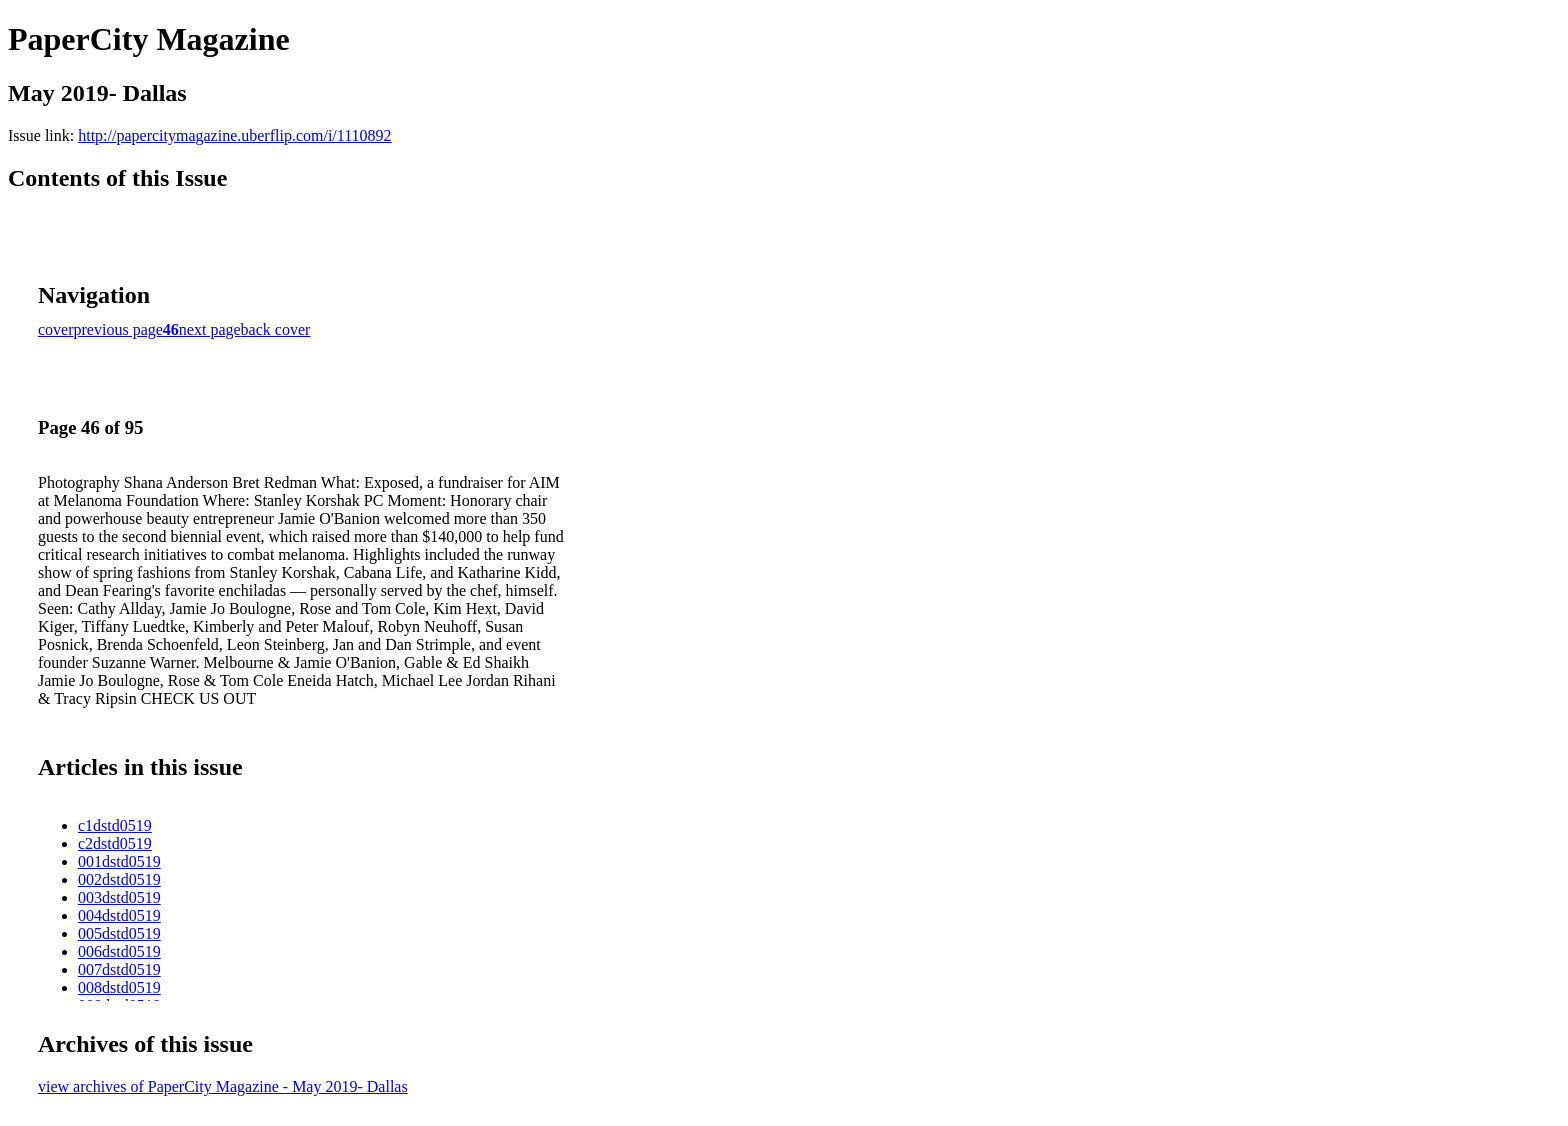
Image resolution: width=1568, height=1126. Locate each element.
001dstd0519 (119, 861)
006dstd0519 (119, 951)
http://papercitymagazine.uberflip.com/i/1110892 (234, 135)
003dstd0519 (119, 897)
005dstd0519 (119, 933)
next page (210, 329)
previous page (118, 329)
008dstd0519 (119, 987)
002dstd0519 (119, 879)
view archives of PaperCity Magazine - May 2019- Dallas (223, 1086)
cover (56, 329)
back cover (276, 329)
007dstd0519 (119, 969)
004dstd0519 (119, 915)
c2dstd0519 (115, 843)
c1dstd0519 (115, 825)
